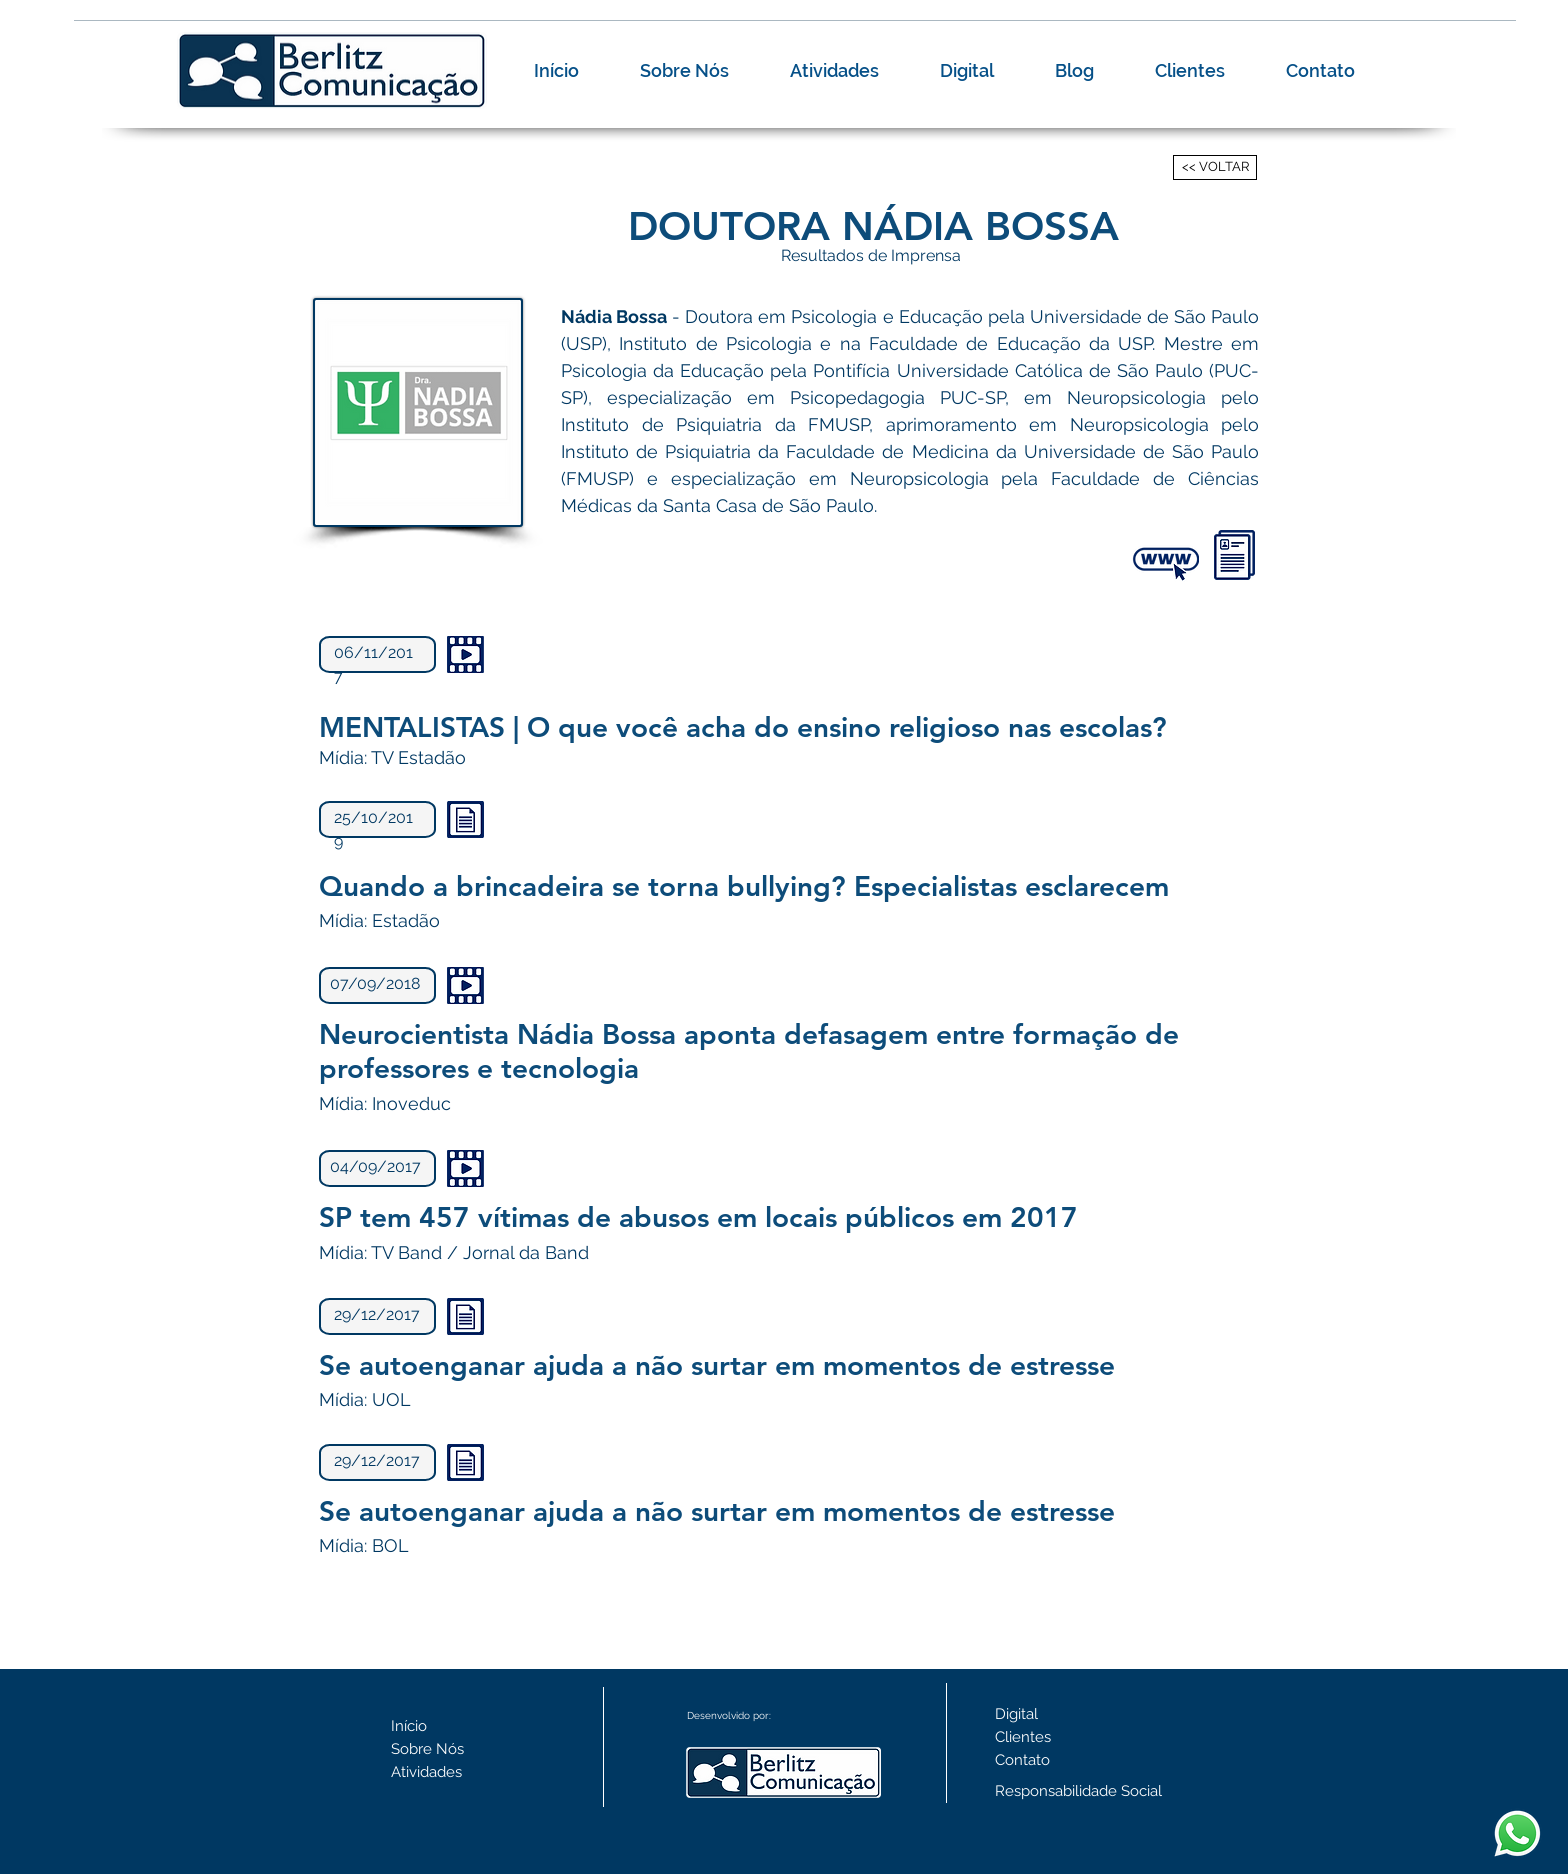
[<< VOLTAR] (1215, 167)
